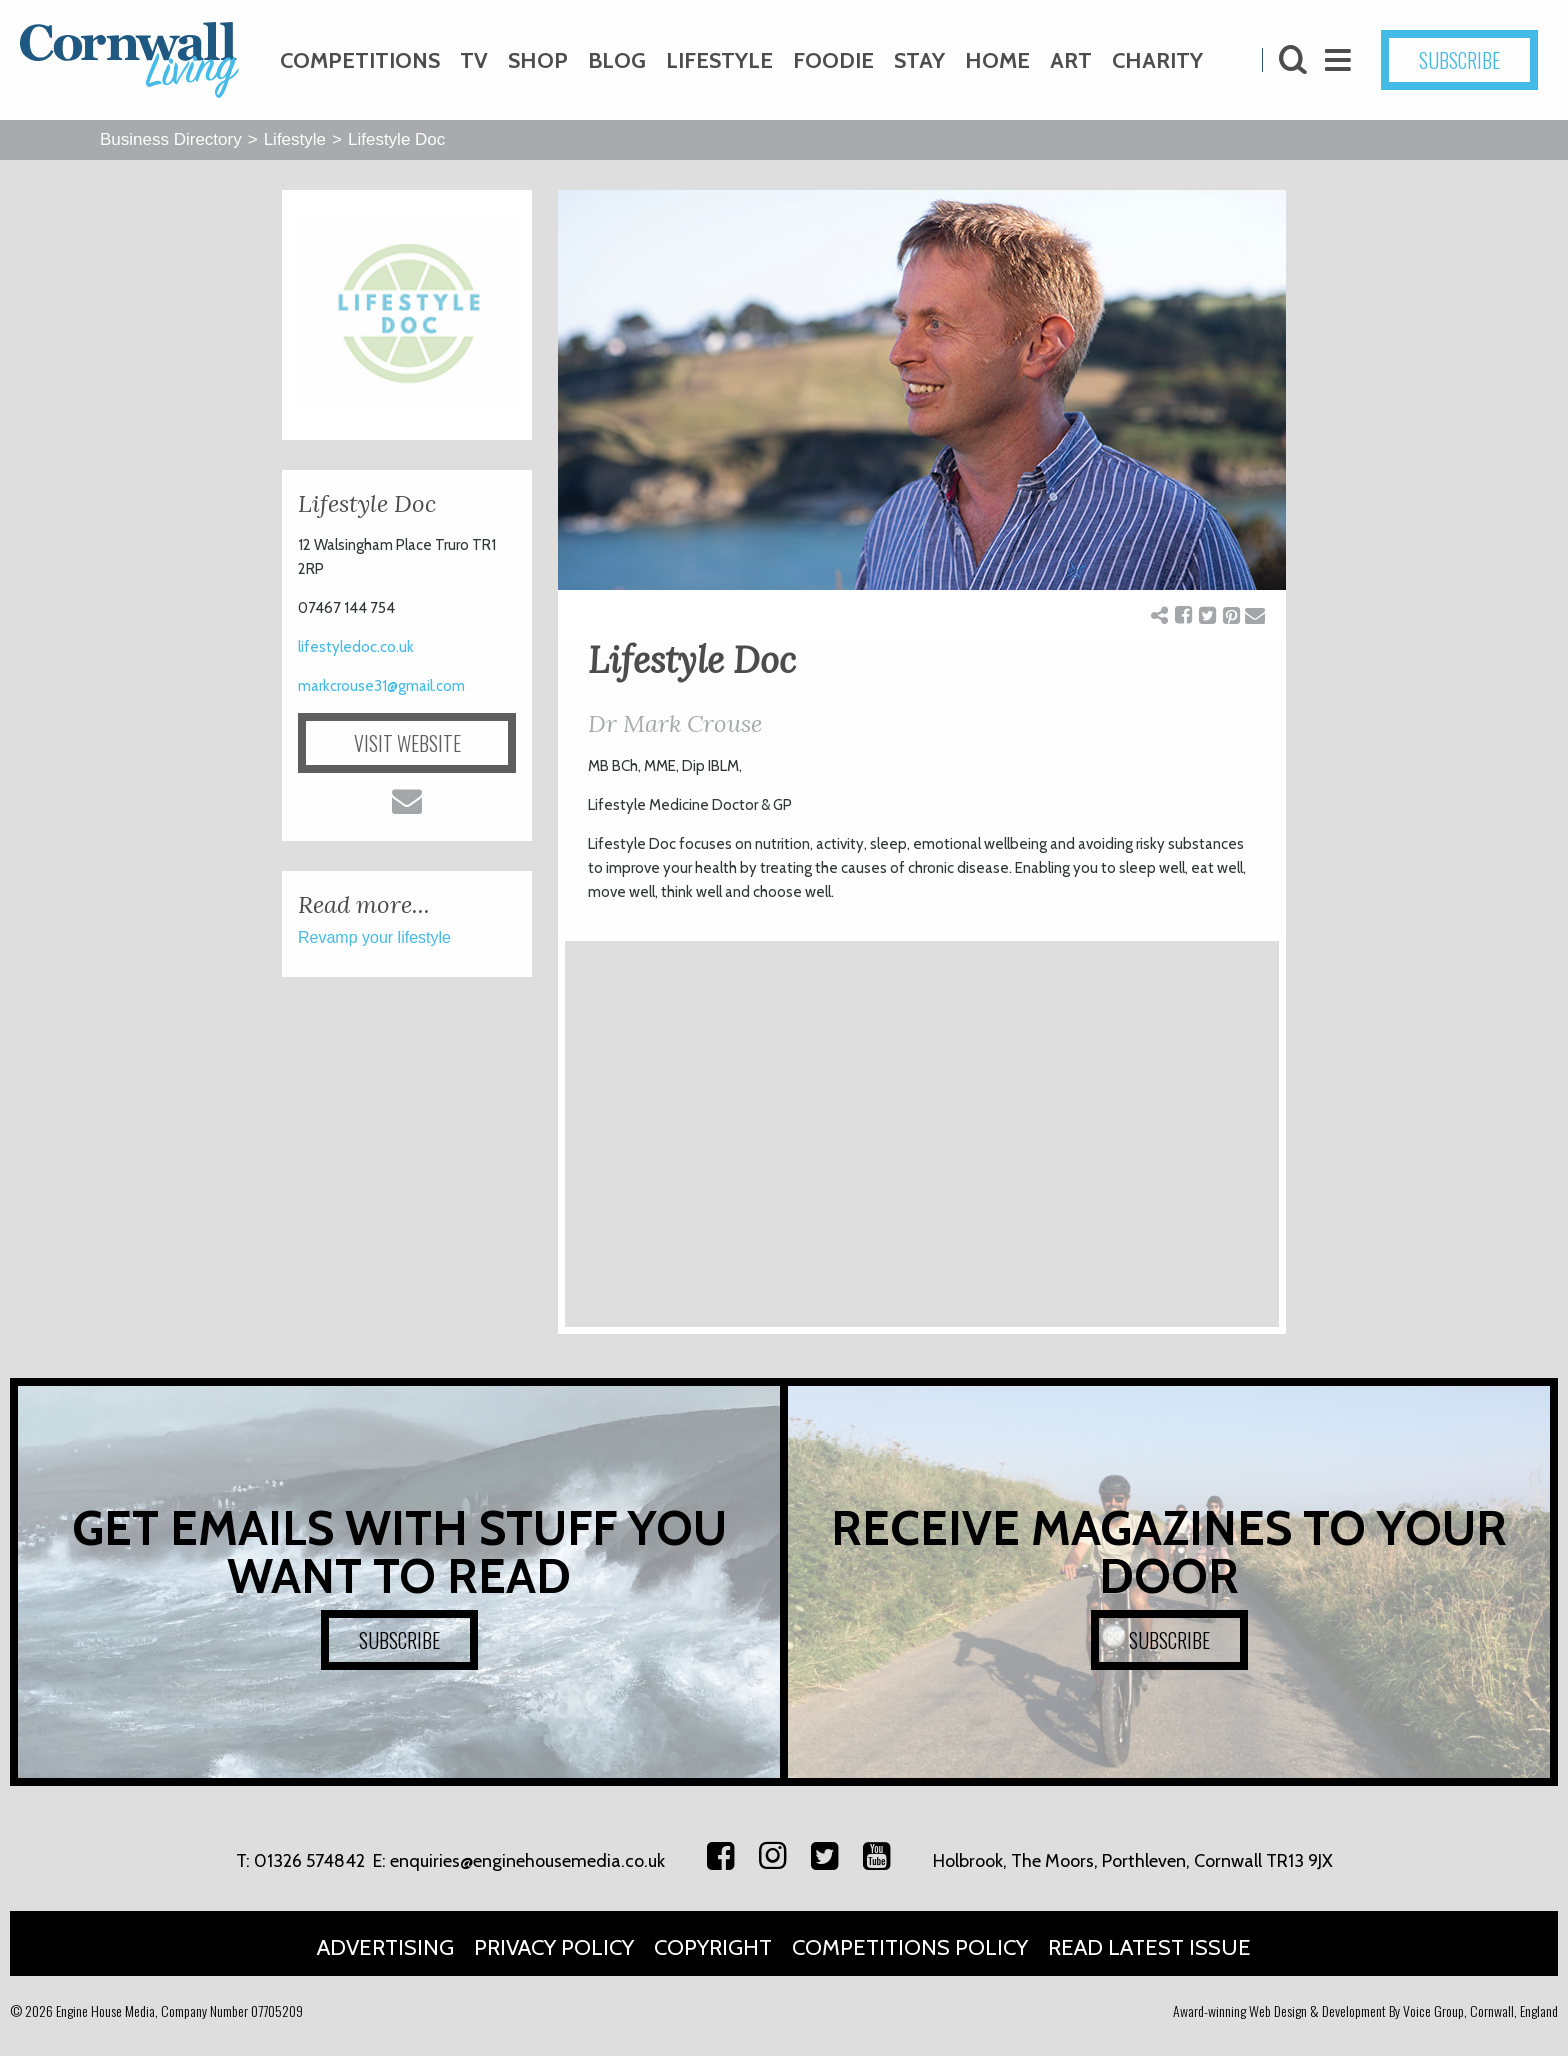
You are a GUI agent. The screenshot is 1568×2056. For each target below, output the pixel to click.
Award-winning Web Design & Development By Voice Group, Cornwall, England (1365, 2010)
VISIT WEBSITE (407, 743)
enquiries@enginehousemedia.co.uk (527, 1861)
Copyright (713, 1947)
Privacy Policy (554, 1947)
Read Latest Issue (1149, 1947)
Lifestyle (719, 60)
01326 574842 (309, 1861)
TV (474, 60)
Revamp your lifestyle (374, 937)
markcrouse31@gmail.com (381, 686)
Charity (1157, 60)
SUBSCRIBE (1459, 60)
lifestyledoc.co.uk (356, 647)
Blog (617, 60)
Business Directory (171, 139)
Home (997, 60)
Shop (538, 60)
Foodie (833, 60)
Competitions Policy (910, 1947)
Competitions (360, 60)
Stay (919, 60)
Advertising (385, 1947)
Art (1071, 60)
